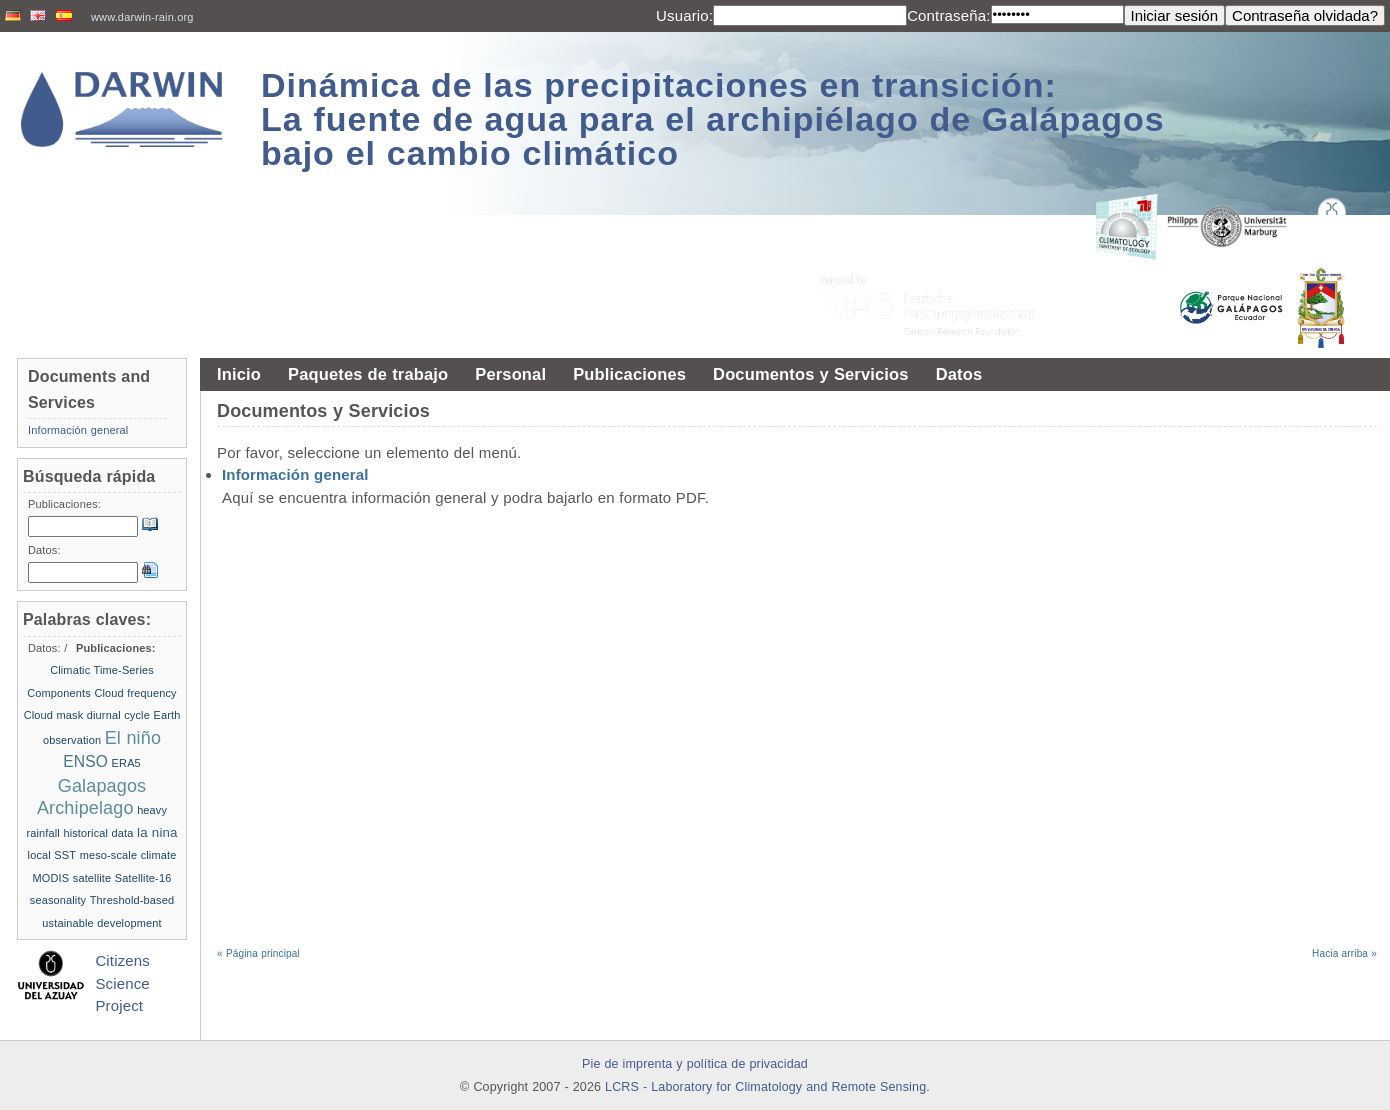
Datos (959, 374)
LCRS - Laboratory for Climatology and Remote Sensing (765, 1087)
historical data (98, 833)
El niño (133, 738)
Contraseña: (948, 15)
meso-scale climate (128, 855)
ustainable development (101, 923)
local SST (52, 855)
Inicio (239, 374)
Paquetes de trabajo (368, 374)
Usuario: (684, 15)
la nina (157, 832)
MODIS (51, 878)
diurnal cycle (118, 715)
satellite (92, 878)
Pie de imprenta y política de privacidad (695, 1064)
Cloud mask (54, 715)
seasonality (58, 900)
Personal (510, 374)
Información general (295, 474)
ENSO (85, 761)
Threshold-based (132, 900)
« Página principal (258, 953)
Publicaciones (629, 374)
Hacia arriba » (1344, 953)
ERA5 (126, 763)
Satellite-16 (143, 878)
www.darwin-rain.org (142, 17)
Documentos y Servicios (811, 374)
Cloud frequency (135, 693)
